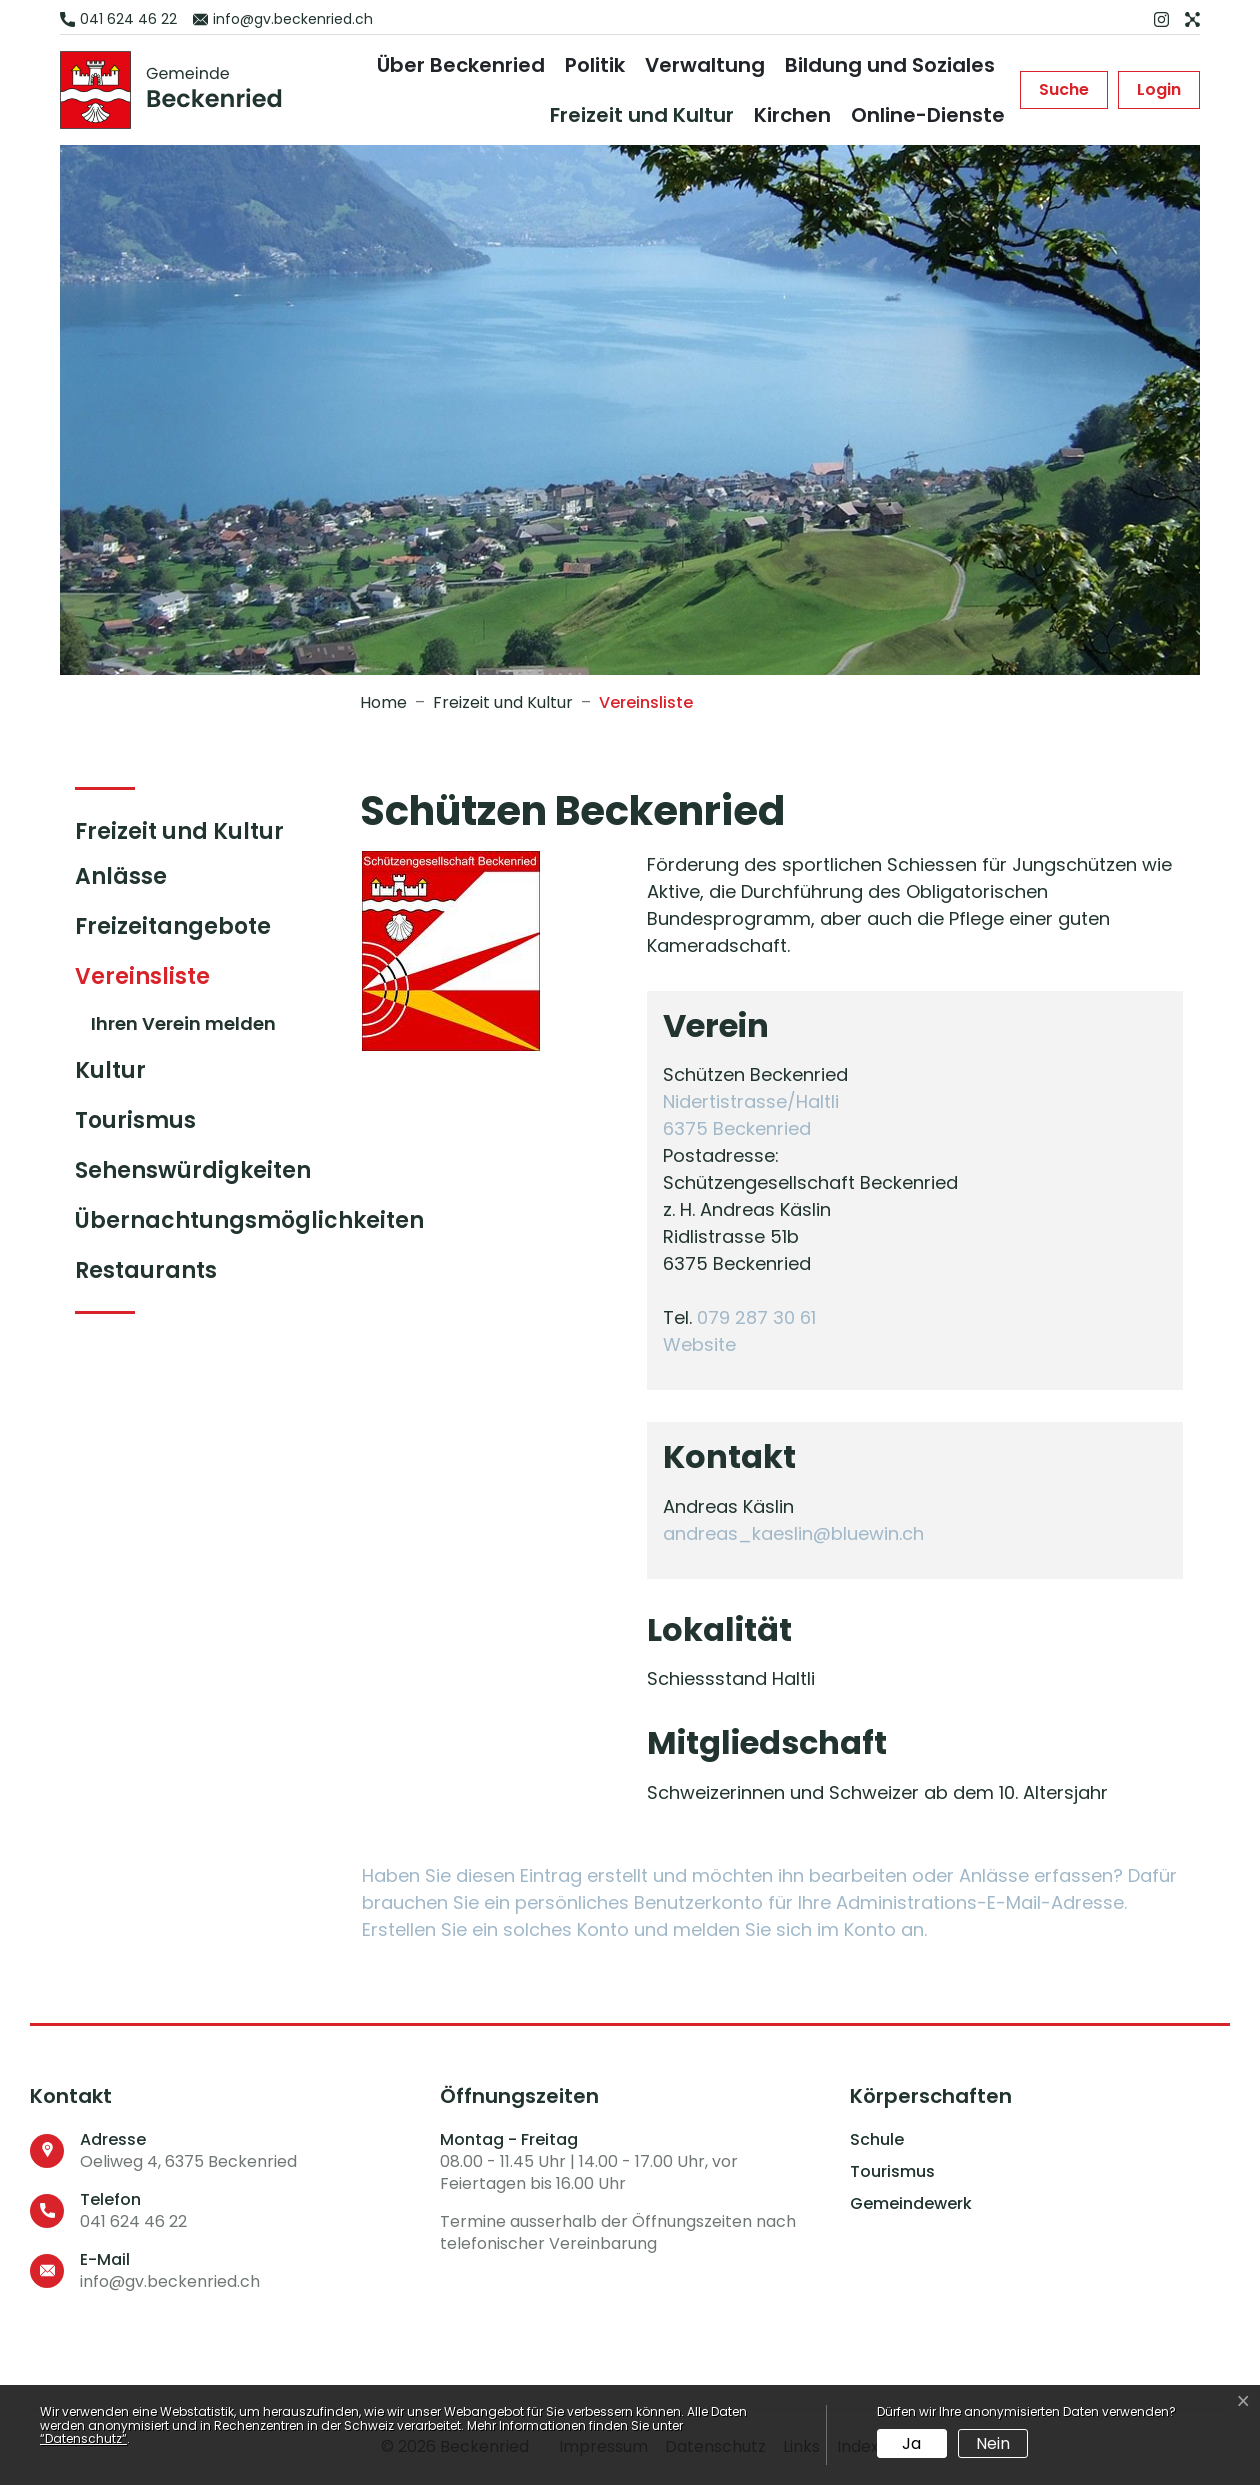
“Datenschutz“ (83, 2438)
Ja (911, 2443)
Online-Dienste (928, 115)
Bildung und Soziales (890, 65)
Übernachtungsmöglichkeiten (249, 1220)
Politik (595, 65)
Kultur (110, 1070)
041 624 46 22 (133, 2221)
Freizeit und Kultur (642, 115)
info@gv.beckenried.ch (170, 2281)
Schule (877, 2140)
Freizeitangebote (173, 926)
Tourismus (135, 1120)
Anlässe (121, 876)
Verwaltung (705, 65)
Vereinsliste (155, 981)
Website (710, 1344)
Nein (993, 2443)
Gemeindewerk (911, 2204)
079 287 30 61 (756, 1317)
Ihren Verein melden (183, 1023)
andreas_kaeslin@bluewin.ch (793, 1533)
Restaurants (146, 1270)
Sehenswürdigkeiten (193, 1170)
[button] (1064, 90)
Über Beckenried (461, 65)
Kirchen (792, 115)
